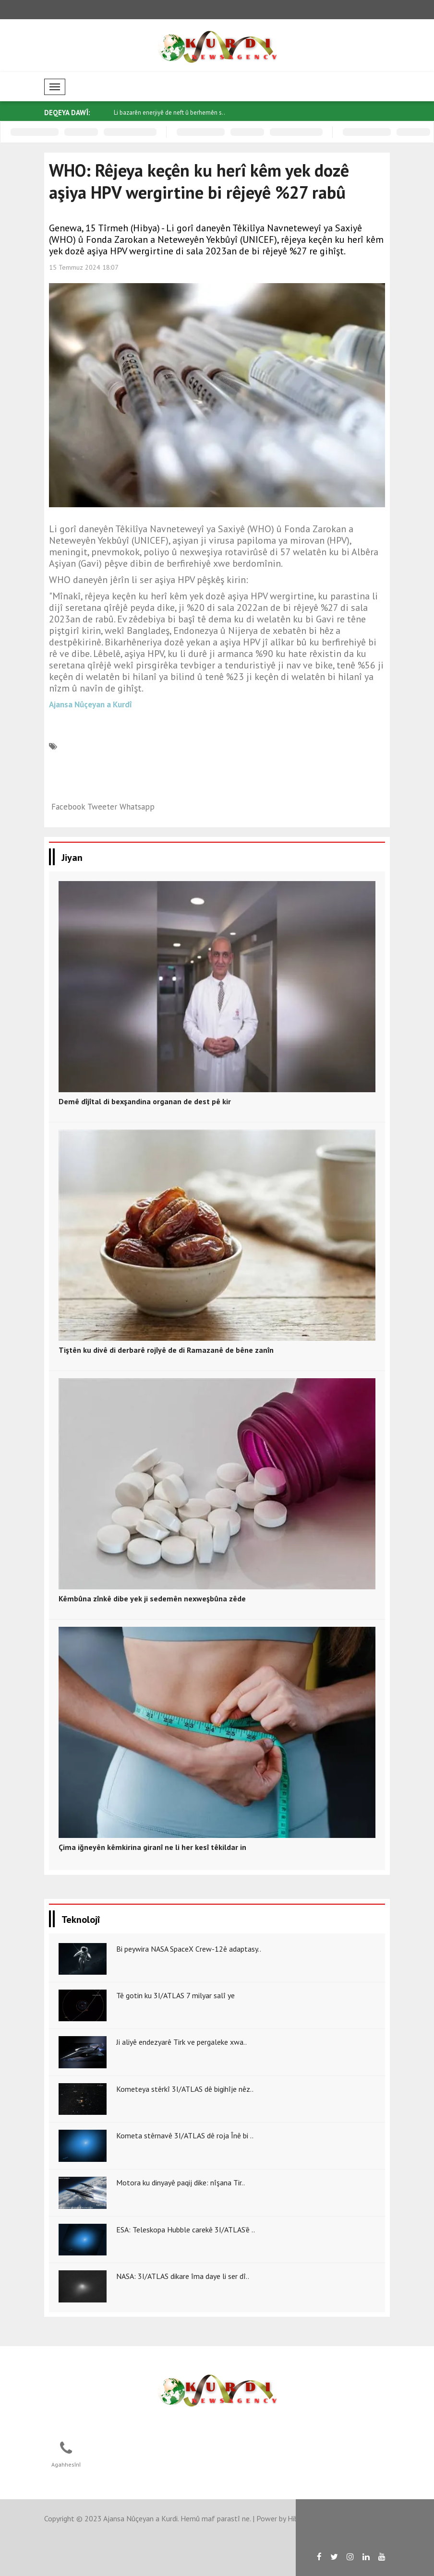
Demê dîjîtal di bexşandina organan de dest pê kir (145, 1101)
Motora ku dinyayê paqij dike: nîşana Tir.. (180, 2182)
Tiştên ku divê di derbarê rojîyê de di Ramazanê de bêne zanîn (166, 1350)
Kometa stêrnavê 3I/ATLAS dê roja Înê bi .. (184, 2135)
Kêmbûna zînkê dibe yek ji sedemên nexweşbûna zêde (152, 1598)
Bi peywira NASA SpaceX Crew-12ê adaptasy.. (188, 1949)
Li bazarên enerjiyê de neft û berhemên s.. (169, 112)
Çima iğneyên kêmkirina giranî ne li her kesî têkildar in (152, 1847)
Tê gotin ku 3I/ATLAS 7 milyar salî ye (175, 1995)
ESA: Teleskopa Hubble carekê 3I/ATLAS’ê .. (185, 2229)
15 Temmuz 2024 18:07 (84, 267)
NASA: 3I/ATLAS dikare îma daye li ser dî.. (182, 2276)
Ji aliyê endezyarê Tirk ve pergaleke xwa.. (181, 2042)
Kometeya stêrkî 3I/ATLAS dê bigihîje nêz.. (184, 2089)
